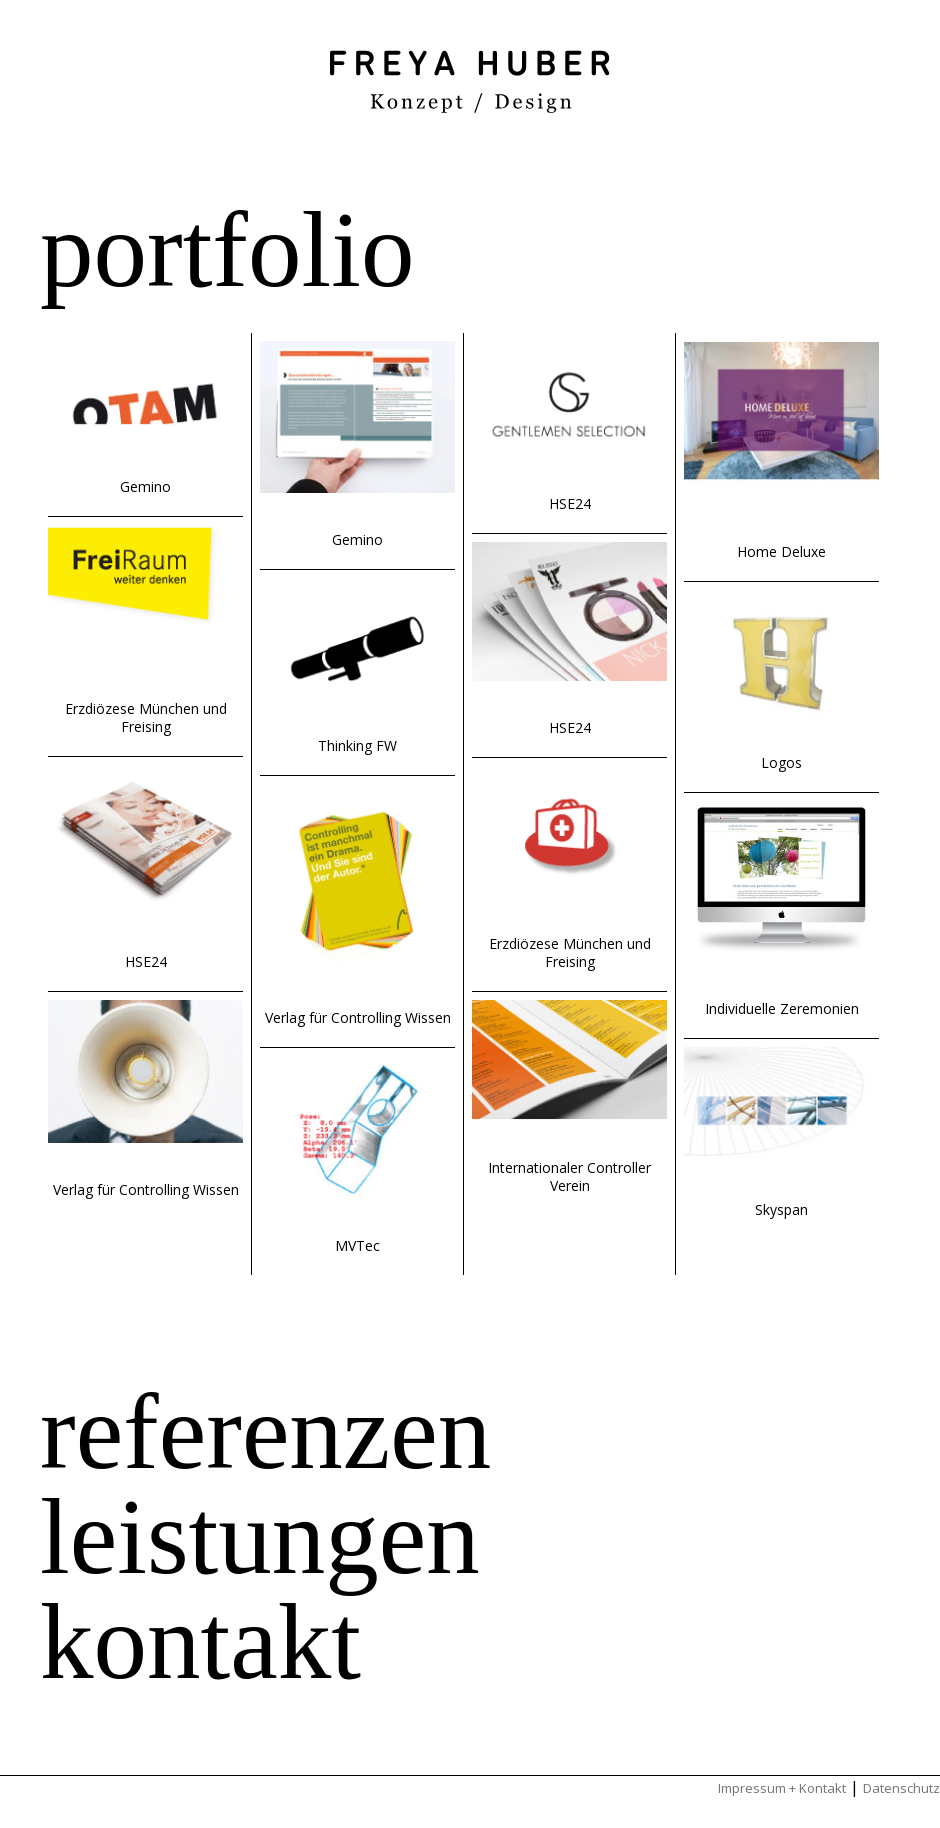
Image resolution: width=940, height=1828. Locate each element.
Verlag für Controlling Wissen (146, 1189)
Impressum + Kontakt (782, 1788)
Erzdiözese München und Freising (146, 717)
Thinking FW (357, 745)
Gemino (145, 486)
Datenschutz (901, 1788)
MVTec (357, 1245)
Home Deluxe (781, 551)
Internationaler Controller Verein (569, 1176)
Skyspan (781, 1209)
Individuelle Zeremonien (782, 1008)
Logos (781, 762)
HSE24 (146, 961)
